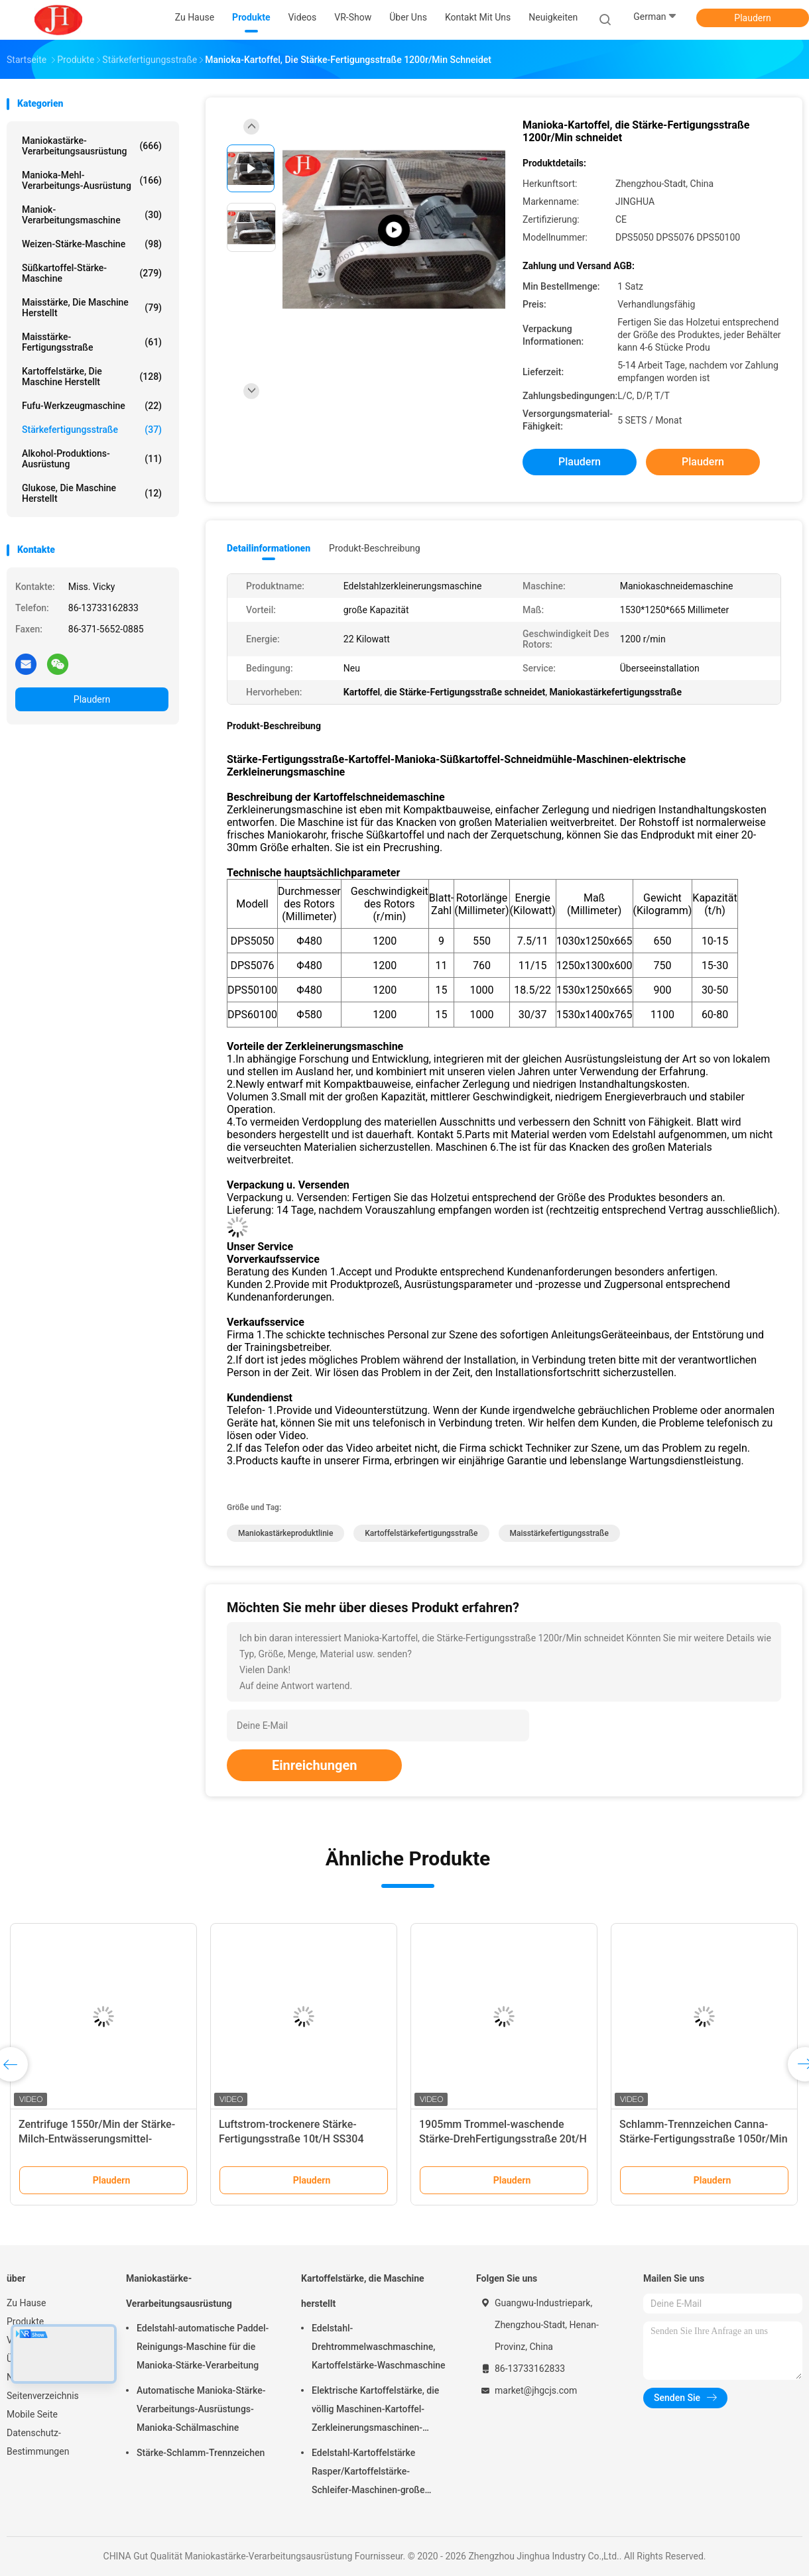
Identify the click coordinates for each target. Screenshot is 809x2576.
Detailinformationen (268, 548)
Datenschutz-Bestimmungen (38, 2442)
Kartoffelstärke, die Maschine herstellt (92, 376)
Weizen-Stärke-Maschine (92, 244)
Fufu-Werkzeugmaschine (92, 405)
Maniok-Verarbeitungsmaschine (92, 214)
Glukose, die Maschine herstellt (92, 493)
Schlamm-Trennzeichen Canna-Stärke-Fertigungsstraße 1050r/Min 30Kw (703, 2139)
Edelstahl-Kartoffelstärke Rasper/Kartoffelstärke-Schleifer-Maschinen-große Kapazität (368, 2473)
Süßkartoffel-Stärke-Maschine (92, 273)
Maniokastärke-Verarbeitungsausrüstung (92, 145)
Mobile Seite (32, 2414)
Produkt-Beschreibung (374, 548)
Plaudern (752, 18)
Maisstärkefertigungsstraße (559, 1533)
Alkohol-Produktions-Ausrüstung (92, 458)
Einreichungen (314, 1765)
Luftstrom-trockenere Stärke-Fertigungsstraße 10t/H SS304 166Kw (291, 2139)
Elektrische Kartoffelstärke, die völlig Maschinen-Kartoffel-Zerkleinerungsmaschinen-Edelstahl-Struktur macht (375, 2411)
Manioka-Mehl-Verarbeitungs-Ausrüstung (92, 180)
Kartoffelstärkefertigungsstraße (421, 1533)
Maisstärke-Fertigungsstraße (92, 342)
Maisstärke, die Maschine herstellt (92, 307)
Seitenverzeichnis (43, 2395)
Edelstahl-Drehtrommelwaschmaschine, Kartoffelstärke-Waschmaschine (379, 2347)
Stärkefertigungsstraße (92, 429)
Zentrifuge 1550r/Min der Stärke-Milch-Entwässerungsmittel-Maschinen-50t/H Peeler (97, 2139)
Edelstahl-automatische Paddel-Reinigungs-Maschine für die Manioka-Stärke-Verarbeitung (203, 2347)
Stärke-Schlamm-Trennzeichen (201, 2452)
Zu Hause (26, 2303)
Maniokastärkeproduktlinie (285, 1533)
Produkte (25, 2321)
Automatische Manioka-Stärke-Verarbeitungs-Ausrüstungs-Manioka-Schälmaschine (201, 2409)
